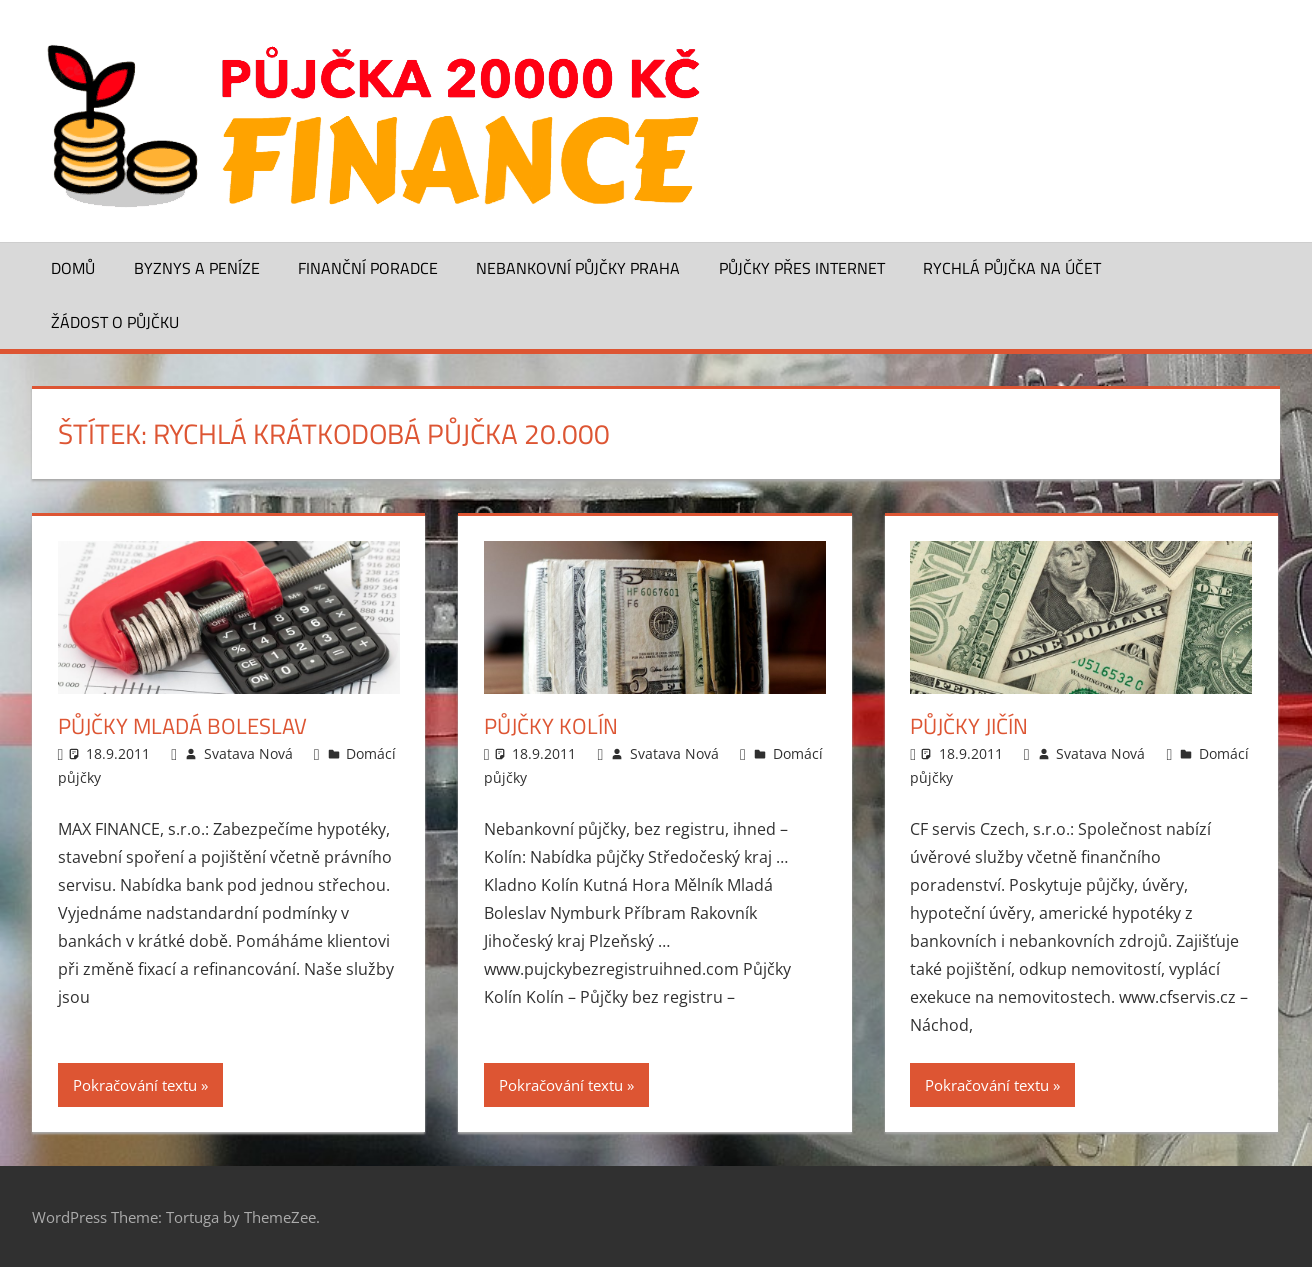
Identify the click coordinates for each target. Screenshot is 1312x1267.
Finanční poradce (368, 268)
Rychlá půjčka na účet (1012, 268)
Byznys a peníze (197, 268)
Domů (73, 268)
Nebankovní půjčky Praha (578, 268)
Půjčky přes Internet (802, 268)
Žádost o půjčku (115, 322)
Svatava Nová (248, 753)
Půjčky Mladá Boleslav (182, 726)
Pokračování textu (135, 1085)
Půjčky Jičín (969, 726)
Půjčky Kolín (551, 726)
